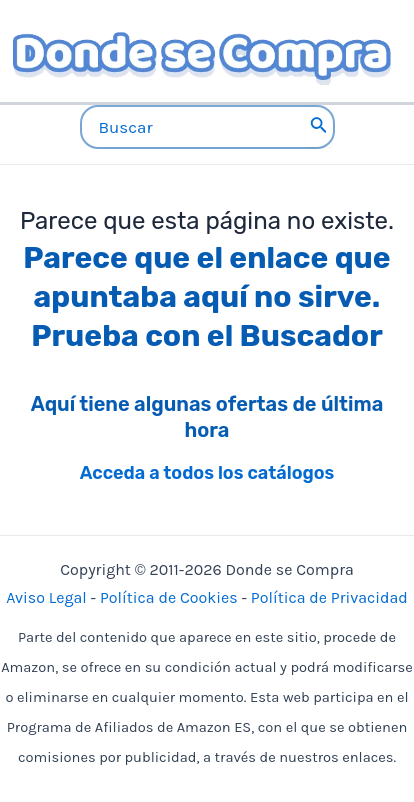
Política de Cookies (169, 597)
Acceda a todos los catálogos (207, 473)
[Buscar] (319, 127)
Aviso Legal (46, 597)
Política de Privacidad (329, 597)
